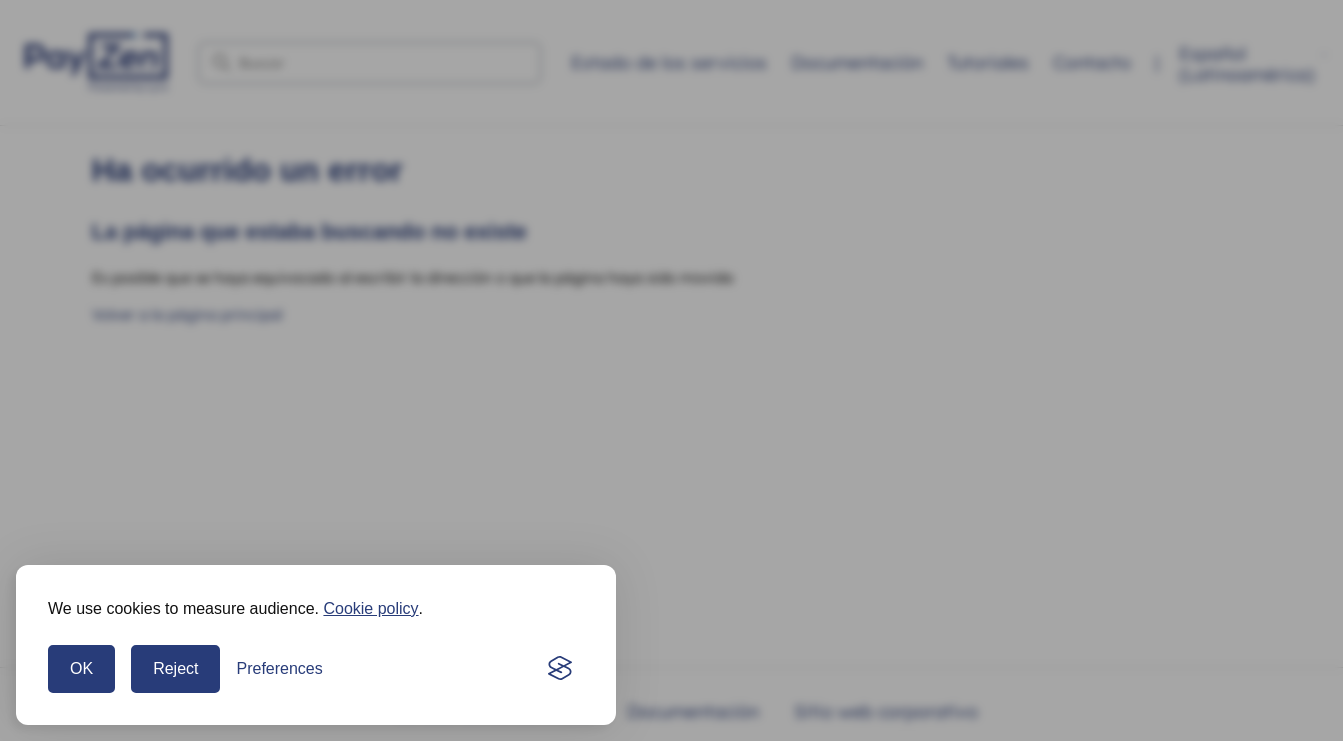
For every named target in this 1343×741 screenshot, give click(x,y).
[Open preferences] (279, 669)
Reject (175, 668)
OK (81, 668)
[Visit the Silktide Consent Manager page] (560, 669)
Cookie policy (370, 608)
